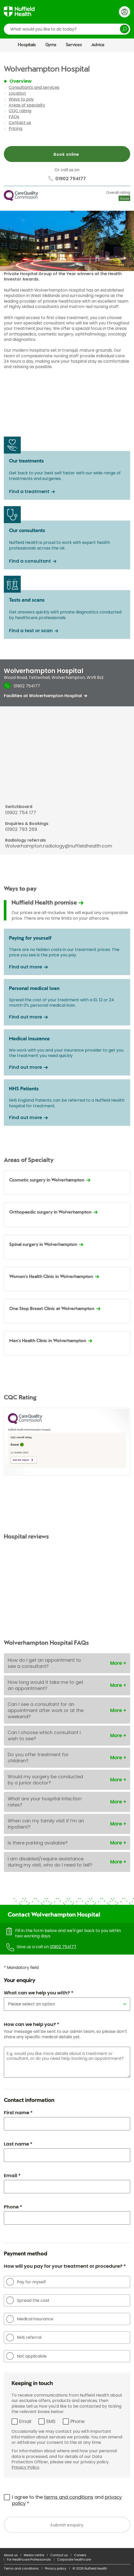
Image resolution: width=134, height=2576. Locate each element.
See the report (21, 1460)
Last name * (18, 2144)
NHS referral (24, 2337)
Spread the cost (27, 2300)
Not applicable (26, 2356)
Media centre (34, 2555)
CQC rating (20, 111)
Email (25, 2421)
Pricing (15, 128)
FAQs (14, 117)
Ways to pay (21, 99)
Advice (98, 45)
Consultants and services (34, 87)
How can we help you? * (31, 2024)
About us (11, 2555)
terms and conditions (68, 2497)
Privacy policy (55, 2568)
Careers (80, 2555)
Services (74, 45)
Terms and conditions (21, 2568)
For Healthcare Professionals (29, 2559)
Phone (77, 2421)
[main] (67, 1300)
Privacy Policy (25, 2467)
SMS (51, 2421)
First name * (18, 2112)
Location (17, 93)
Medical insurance (29, 2319)
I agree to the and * (67, 2500)
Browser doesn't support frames (67, 389)
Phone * (13, 2207)
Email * (12, 2175)
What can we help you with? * (38, 1992)
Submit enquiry (67, 2525)
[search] (67, 29)
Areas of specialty (27, 105)
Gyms (50, 45)
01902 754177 (63, 1947)
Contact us (20, 123)
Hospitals (27, 45)
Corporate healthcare (74, 2559)
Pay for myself (26, 2282)
